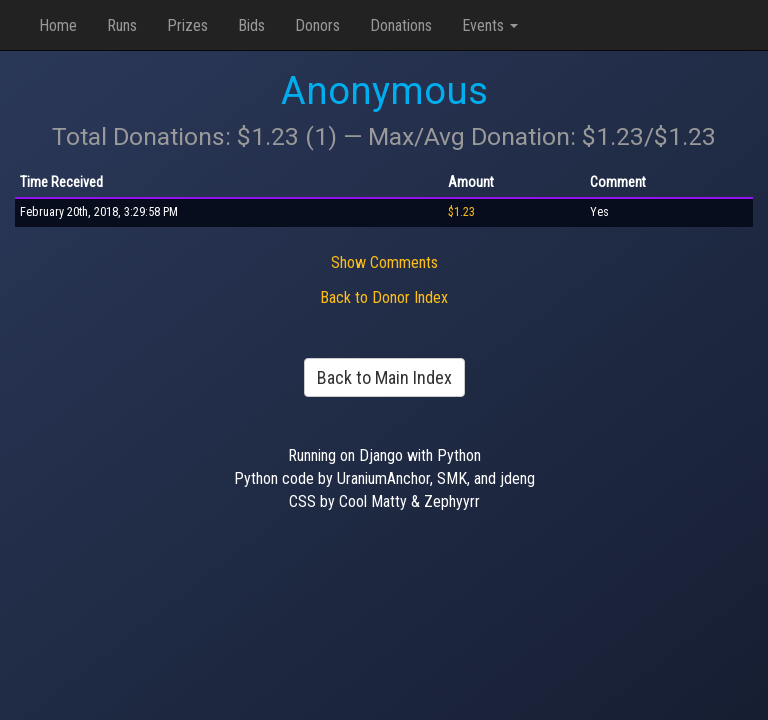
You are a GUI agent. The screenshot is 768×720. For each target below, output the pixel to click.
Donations (401, 25)
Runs (122, 25)
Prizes (187, 25)
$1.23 (461, 212)
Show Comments (384, 262)
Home (58, 25)
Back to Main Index (384, 377)
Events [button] (490, 25)
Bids (251, 25)
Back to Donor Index (384, 297)
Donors (317, 25)
